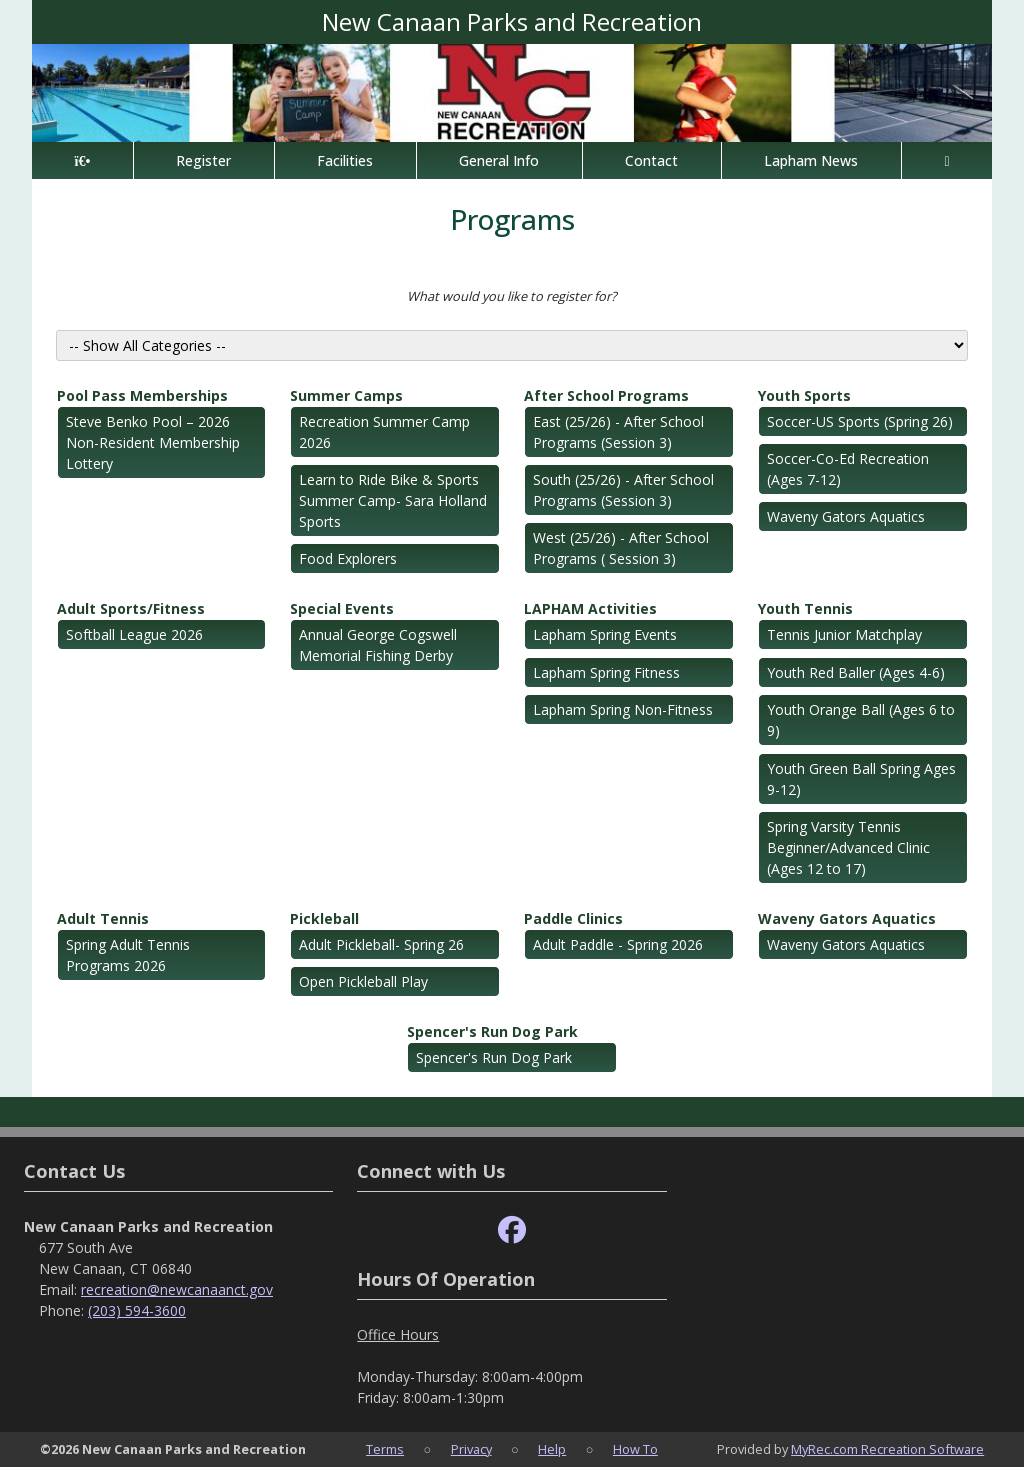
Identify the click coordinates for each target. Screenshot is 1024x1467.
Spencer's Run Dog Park (492, 1031)
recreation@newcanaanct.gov (177, 1289)
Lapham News (811, 160)
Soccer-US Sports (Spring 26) (860, 421)
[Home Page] (82, 160)
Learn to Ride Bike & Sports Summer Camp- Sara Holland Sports (393, 500)
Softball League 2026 (134, 634)
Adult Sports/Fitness (131, 608)
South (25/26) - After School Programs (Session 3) (623, 490)
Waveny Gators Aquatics (846, 516)
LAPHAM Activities (590, 608)
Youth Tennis (805, 608)
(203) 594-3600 (137, 1310)
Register (203, 160)
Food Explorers (348, 558)
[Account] (947, 160)
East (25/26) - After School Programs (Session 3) (618, 432)
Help (552, 1449)
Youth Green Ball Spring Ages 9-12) (861, 779)
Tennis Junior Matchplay (844, 634)
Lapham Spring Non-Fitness (623, 709)
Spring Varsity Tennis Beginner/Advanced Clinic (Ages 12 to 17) (848, 847)
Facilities (345, 160)
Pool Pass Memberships (142, 395)
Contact (651, 160)
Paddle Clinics (573, 918)
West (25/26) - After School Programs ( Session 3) (621, 548)
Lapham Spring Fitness (606, 672)
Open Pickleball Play (363, 981)
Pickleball (324, 918)
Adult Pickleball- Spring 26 (381, 944)
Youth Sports (804, 395)
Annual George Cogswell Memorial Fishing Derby (378, 645)
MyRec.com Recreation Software (887, 1449)
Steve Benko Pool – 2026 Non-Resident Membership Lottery (153, 442)
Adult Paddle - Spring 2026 (618, 944)
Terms (385, 1449)
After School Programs (606, 395)
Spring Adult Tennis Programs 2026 (128, 955)
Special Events (342, 608)
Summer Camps (346, 395)
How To (635, 1449)
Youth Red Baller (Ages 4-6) (856, 672)
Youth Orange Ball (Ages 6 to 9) (861, 720)
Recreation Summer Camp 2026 (384, 432)
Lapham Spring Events (605, 634)
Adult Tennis (103, 918)
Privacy (471, 1449)
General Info (499, 160)
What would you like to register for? (512, 296)
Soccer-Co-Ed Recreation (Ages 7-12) (848, 469)
